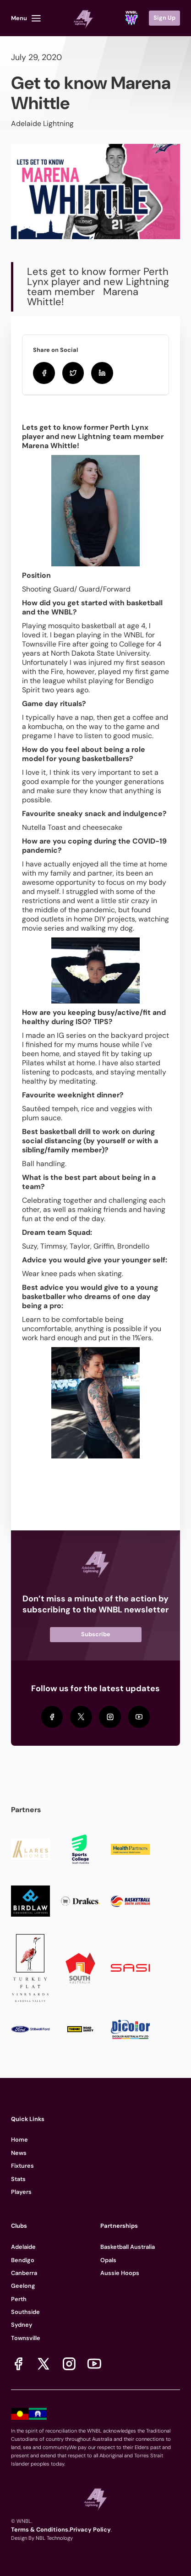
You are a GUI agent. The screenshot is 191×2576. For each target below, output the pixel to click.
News (19, 2153)
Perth (19, 2299)
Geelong (23, 2286)
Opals (108, 2260)
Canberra (24, 2273)
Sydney (22, 2325)
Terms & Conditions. (40, 2529)
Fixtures (22, 2166)
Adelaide (23, 2247)
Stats (18, 2179)
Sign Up (164, 18)
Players (21, 2192)
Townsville (25, 2338)
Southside (25, 2312)
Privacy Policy (90, 2529)
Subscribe (95, 1634)
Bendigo (22, 2260)
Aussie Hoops (119, 2273)
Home (19, 2139)
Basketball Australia (127, 2247)
